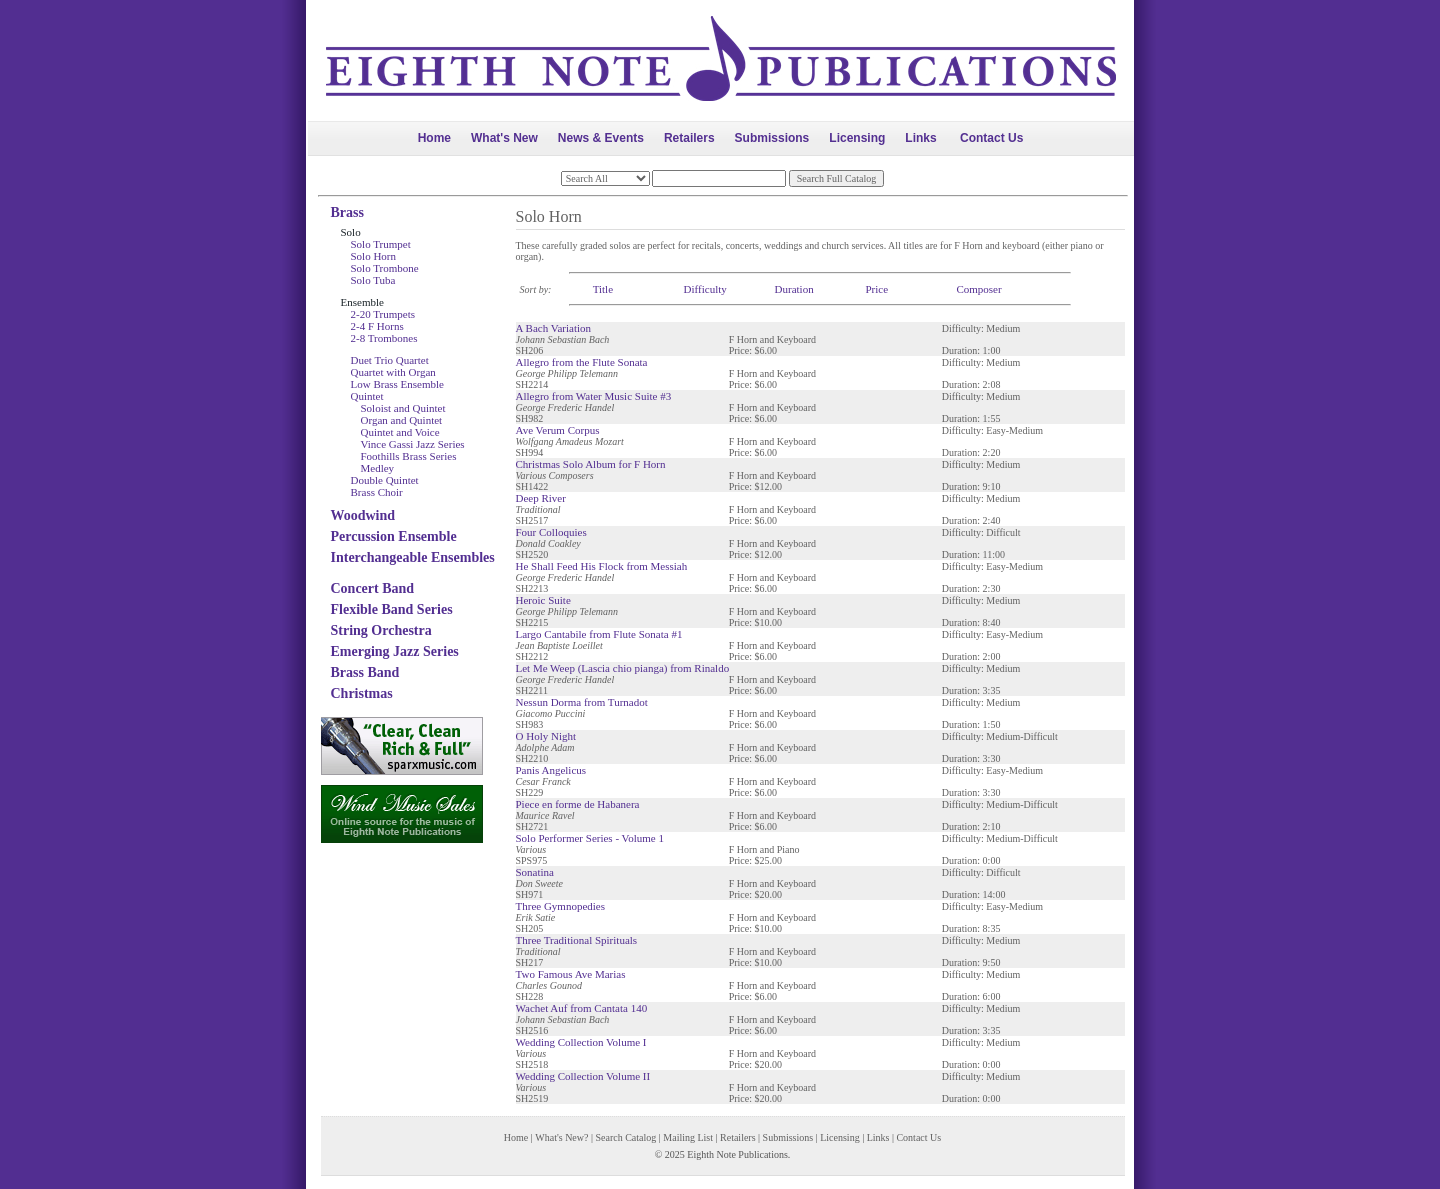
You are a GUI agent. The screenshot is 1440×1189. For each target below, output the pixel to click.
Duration (794, 289)
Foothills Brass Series (409, 456)
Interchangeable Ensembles (413, 557)
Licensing (857, 138)
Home (434, 138)
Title (603, 289)
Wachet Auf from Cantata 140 (582, 1008)
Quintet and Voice (400, 432)
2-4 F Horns (377, 326)
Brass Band (365, 672)
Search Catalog (625, 1137)
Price (876, 289)
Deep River (541, 498)
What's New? (561, 1137)
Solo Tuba (373, 280)
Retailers (689, 138)
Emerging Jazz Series (395, 651)
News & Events (601, 138)
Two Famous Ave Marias (571, 974)
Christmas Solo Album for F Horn (591, 464)
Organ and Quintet (402, 420)
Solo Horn (374, 256)
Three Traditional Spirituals (577, 940)
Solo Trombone (385, 268)
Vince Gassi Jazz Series (413, 444)
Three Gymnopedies (561, 906)
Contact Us (991, 138)
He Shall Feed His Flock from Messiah (602, 566)
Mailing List (688, 1137)
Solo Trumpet (381, 244)
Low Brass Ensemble (397, 384)
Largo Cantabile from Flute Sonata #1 (599, 634)
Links (920, 138)
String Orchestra (381, 630)
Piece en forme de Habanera (578, 804)
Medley (378, 468)
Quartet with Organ (393, 372)
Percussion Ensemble (394, 536)
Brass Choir (377, 492)
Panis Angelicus (551, 770)
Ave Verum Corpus (558, 430)
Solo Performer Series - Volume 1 (590, 838)
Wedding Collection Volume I (581, 1042)
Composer (978, 289)
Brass (347, 212)
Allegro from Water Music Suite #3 (594, 396)
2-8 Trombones (384, 338)
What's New (504, 138)
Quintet (367, 396)
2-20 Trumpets (383, 314)
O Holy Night (546, 736)
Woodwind (363, 515)
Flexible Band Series (392, 609)
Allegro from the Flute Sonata (582, 362)
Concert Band (373, 588)
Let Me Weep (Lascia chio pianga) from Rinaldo (623, 668)
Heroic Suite (543, 600)
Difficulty (705, 289)
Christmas (362, 693)
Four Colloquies (551, 532)
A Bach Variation (554, 328)
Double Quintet (385, 480)
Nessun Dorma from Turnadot (582, 702)
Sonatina (535, 872)
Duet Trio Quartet (390, 360)
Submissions (772, 138)
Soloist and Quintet (403, 408)
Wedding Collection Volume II (583, 1076)
